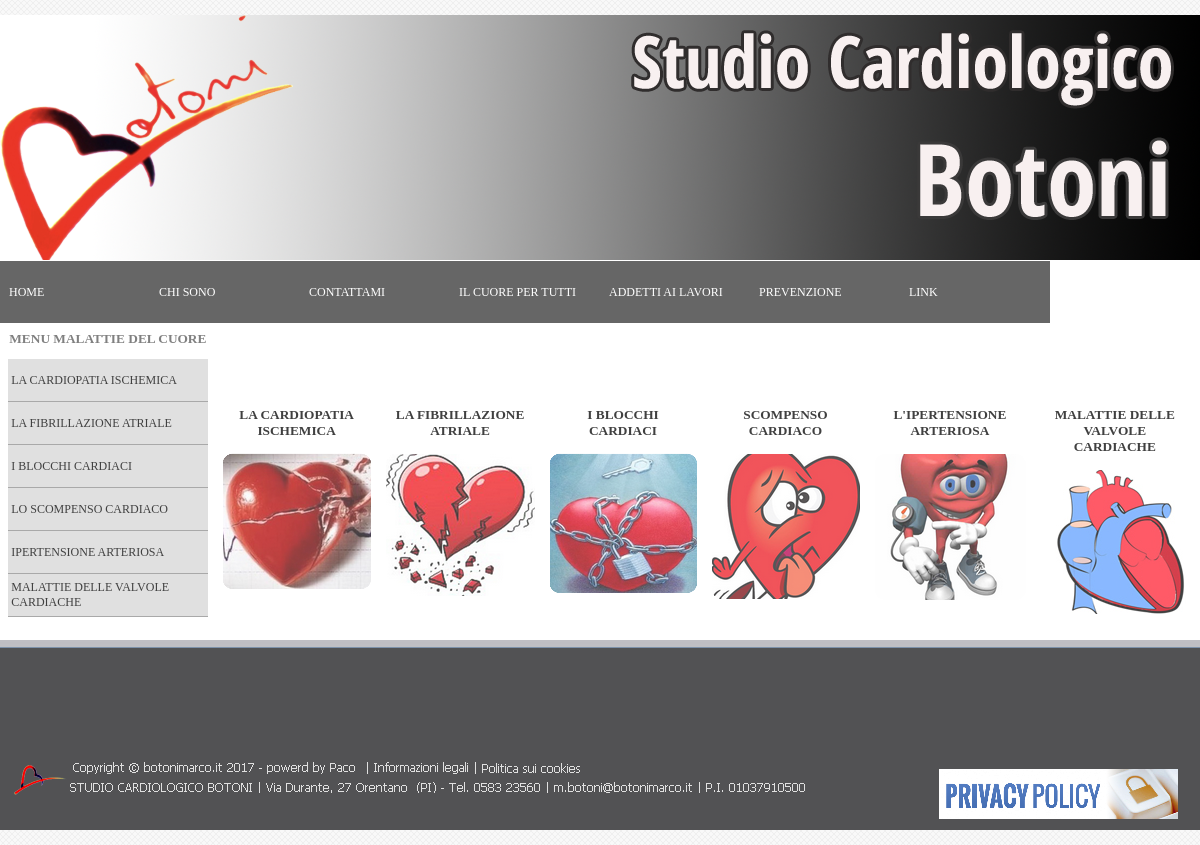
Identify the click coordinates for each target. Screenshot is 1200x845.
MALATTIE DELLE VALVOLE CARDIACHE (90, 594)
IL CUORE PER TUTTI (517, 292)
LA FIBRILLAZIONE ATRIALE (91, 423)
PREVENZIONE (800, 292)
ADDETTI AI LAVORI (666, 292)
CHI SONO (187, 292)
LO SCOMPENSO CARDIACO (89, 509)
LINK (923, 292)
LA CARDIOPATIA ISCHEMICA (94, 380)
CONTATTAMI (347, 292)
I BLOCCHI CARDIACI (71, 466)
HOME (26, 292)
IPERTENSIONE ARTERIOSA (87, 552)
